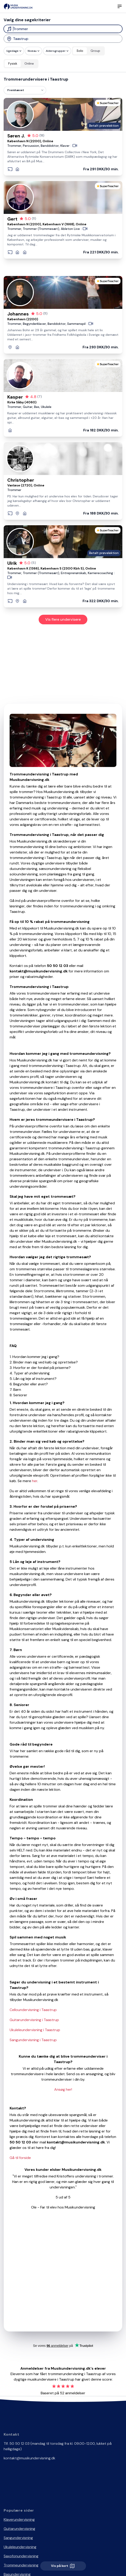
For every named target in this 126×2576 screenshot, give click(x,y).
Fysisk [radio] (12, 63)
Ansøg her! (63, 2089)
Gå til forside (20, 2157)
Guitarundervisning (19, 2528)
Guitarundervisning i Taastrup (34, 2019)
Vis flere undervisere (63, 619)
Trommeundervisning (21, 2565)
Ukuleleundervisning (20, 2546)
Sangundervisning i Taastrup (33, 2040)
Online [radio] (29, 63)
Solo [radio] (80, 51)
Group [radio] (95, 51)
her (34, 1480)
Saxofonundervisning (21, 2556)
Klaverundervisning (19, 2519)
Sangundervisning (18, 2537)
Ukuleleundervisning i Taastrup (35, 2029)
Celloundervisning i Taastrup (33, 2009)
